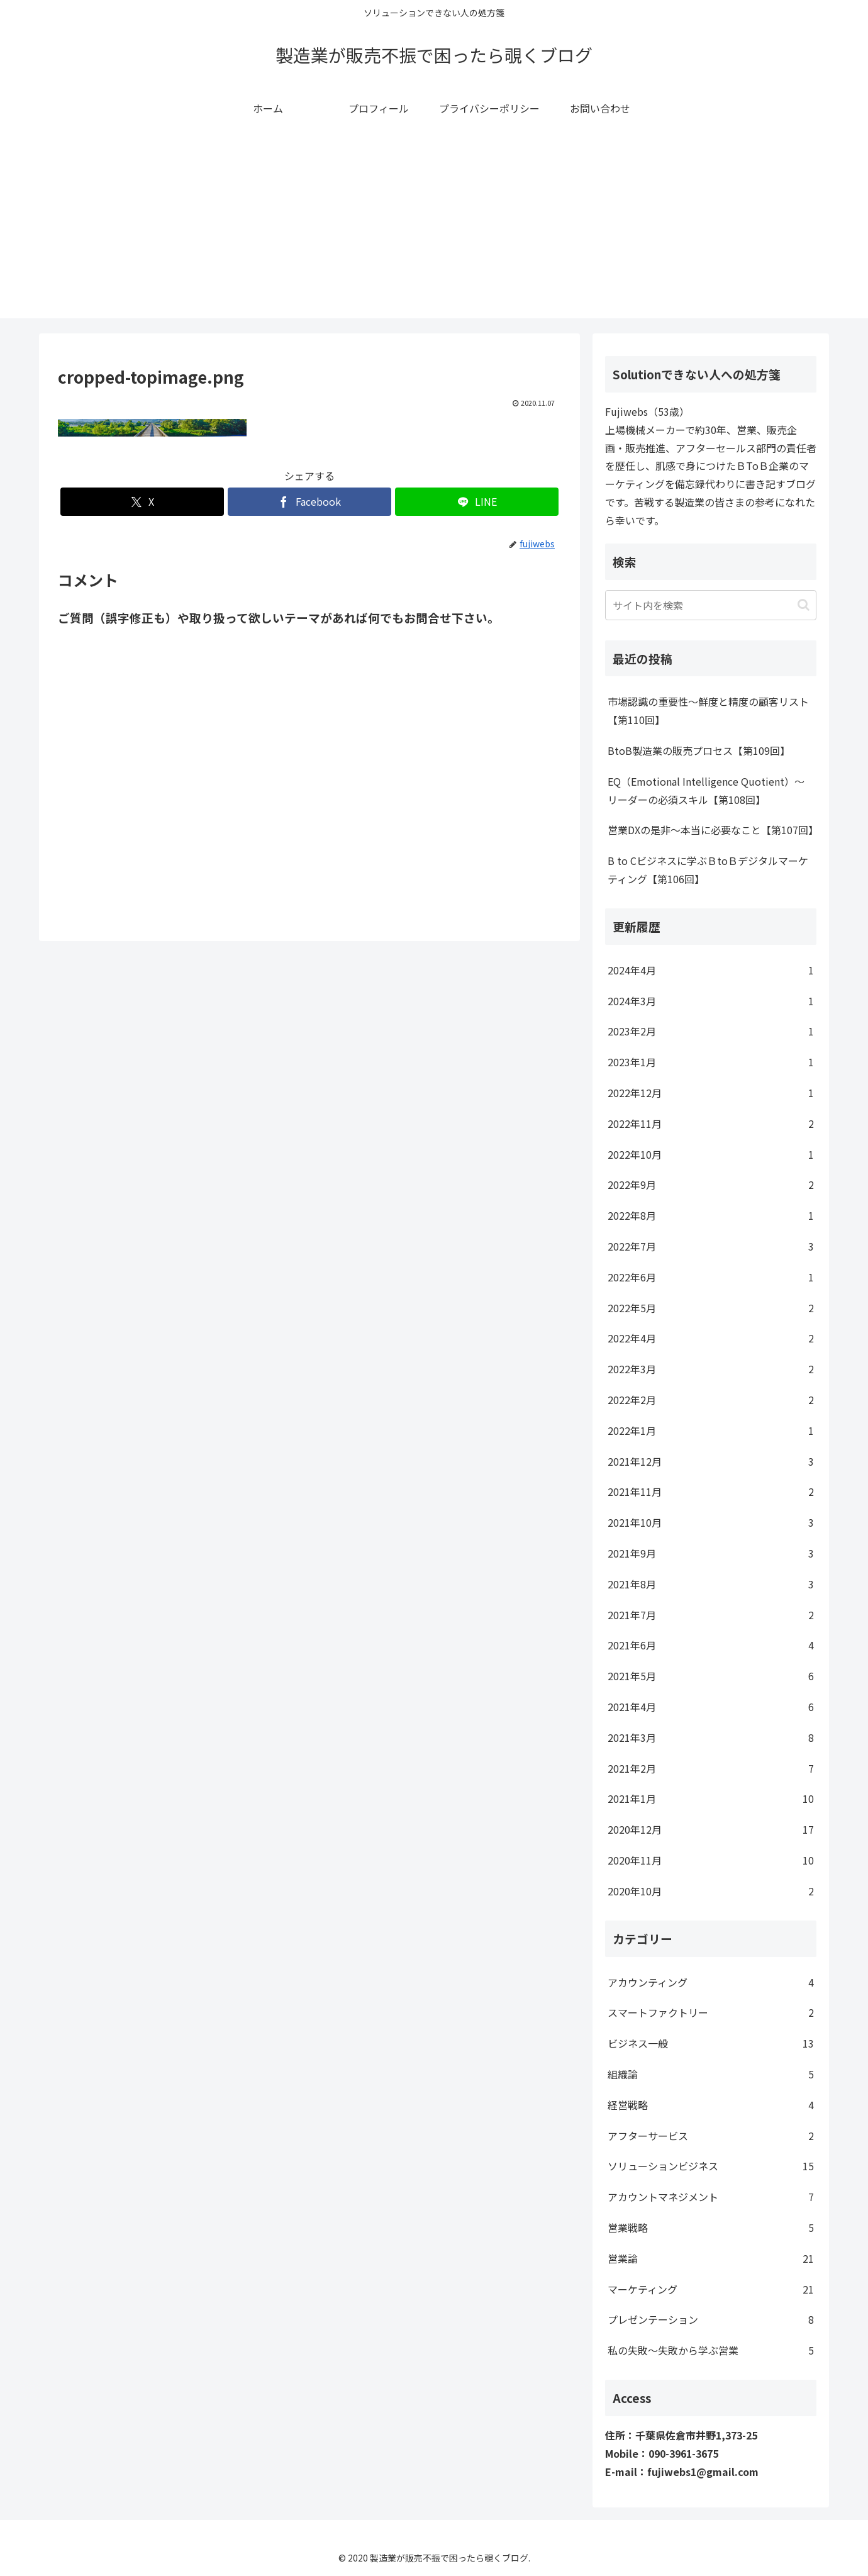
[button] (804, 605)
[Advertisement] (434, 230)
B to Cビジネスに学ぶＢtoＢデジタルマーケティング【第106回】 (708, 869)
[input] (710, 605)
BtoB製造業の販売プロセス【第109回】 (699, 750)
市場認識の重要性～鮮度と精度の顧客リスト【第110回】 (708, 710)
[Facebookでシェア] (309, 502)
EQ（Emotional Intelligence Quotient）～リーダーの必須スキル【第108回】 (706, 790)
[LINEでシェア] (477, 502)
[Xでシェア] (142, 502)
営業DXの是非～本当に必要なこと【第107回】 (712, 829)
